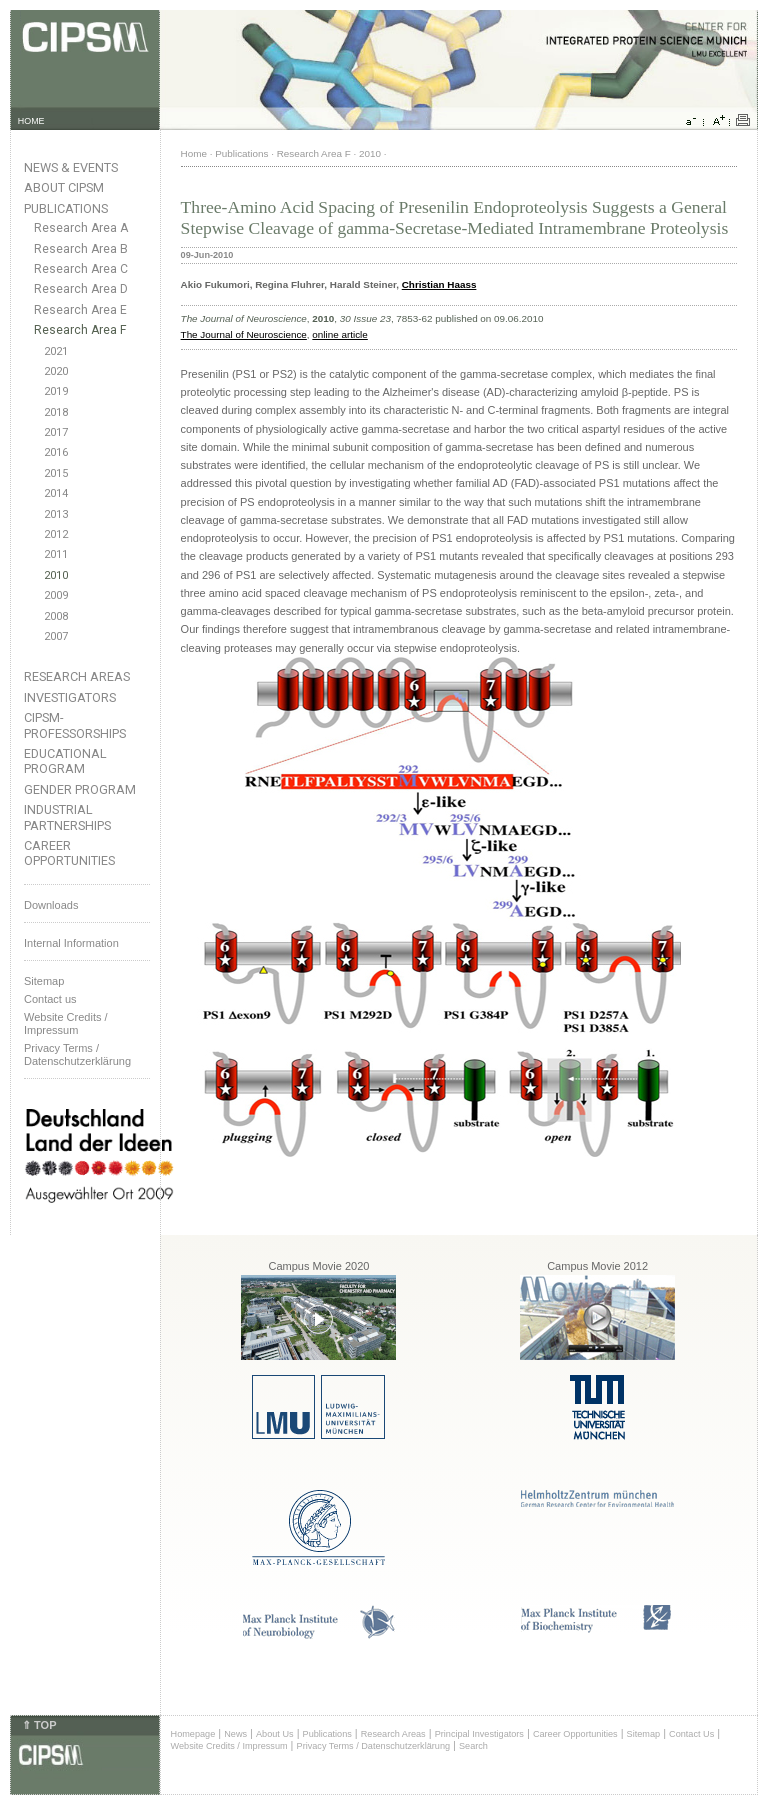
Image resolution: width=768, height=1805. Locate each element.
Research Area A (81, 228)
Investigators (70, 697)
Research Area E (80, 310)
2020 (56, 371)
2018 (56, 412)
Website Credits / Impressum (229, 1746)
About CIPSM (64, 187)
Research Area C (81, 269)
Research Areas (77, 676)
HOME (31, 121)
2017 (56, 432)
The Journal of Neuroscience (244, 334)
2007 (56, 636)
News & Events (71, 167)
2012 (56, 534)
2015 (56, 473)
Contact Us (691, 1734)
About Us (275, 1734)
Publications (66, 208)
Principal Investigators (479, 1734)
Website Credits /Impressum (66, 1023)
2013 (56, 514)
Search (473, 1746)
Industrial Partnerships (67, 817)
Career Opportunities (69, 853)
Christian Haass (439, 284)
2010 (56, 575)
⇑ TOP (39, 1725)
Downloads (51, 905)
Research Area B (81, 249)
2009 (56, 595)
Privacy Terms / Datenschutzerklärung (77, 1054)
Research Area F (80, 330)
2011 (56, 554)
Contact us (50, 999)
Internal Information (71, 943)
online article (339, 334)
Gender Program (80, 789)
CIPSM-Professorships (75, 725)
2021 (56, 351)
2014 (56, 493)
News (235, 1734)
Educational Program (65, 761)
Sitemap (44, 981)
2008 (56, 616)
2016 (56, 452)
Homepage (193, 1734)
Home (194, 153)
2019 (56, 391)
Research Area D (81, 289)
